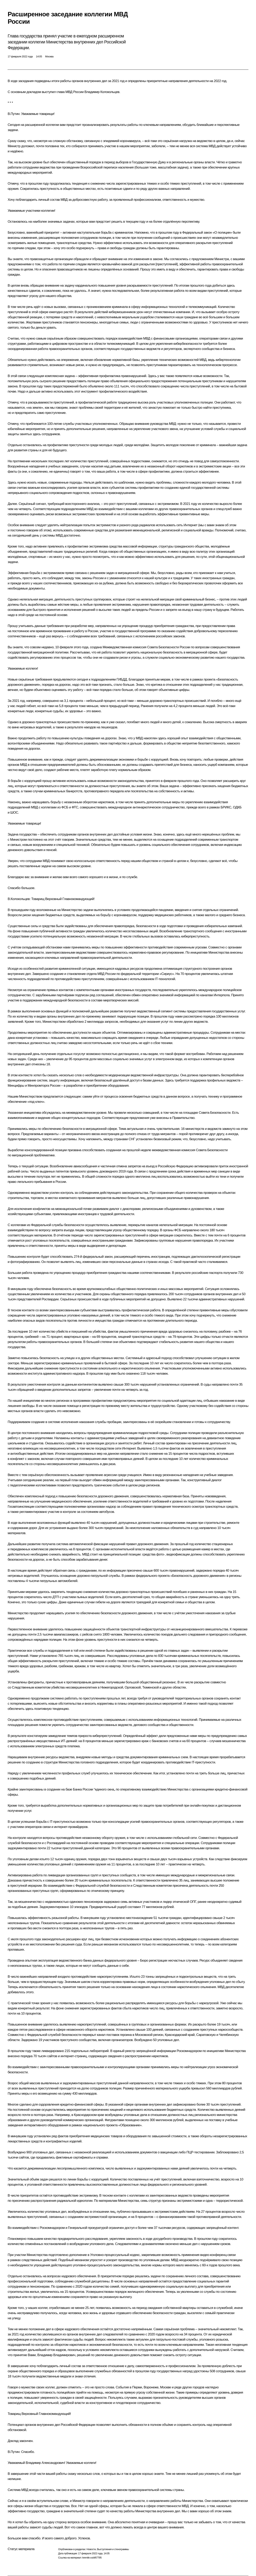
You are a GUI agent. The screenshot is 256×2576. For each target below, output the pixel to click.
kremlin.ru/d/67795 (92, 2557)
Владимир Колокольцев (102, 92)
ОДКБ (237, 807)
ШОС (14, 812)
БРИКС (226, 807)
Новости (91, 2549)
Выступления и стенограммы (113, 2549)
